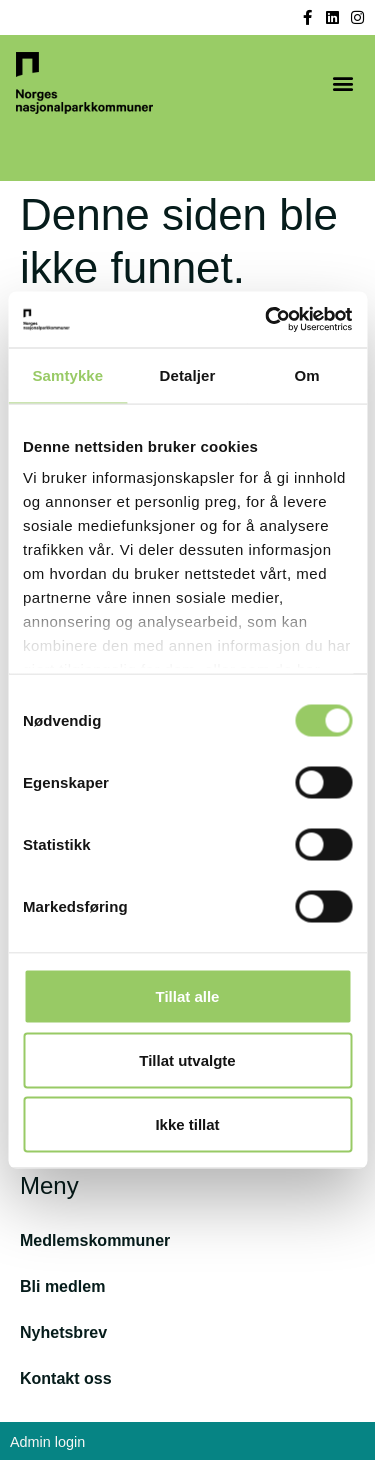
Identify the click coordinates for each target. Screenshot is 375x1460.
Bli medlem (62, 1286)
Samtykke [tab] (67, 374)
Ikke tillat (187, 1123)
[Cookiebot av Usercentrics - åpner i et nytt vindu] (267, 320)
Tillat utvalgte (187, 1059)
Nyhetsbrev (63, 1332)
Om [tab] (307, 374)
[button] (342, 83)
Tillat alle (188, 995)
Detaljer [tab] (188, 374)
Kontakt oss (66, 1378)
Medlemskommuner (95, 1240)
